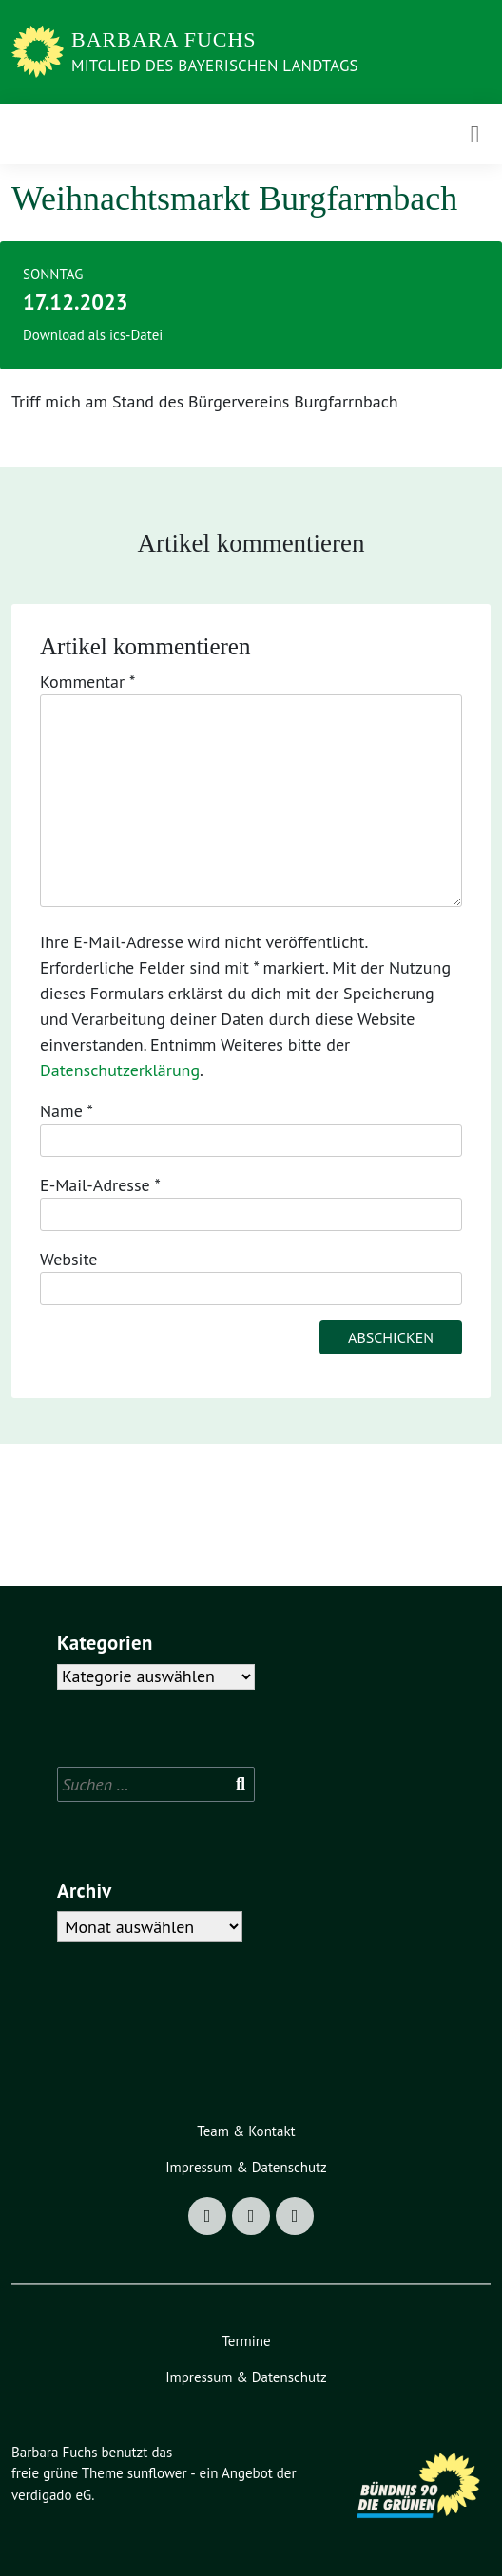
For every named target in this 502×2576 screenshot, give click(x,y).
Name (66, 1111)
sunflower (157, 2473)
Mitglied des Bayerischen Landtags (214, 65)
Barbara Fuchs (164, 39)
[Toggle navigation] (475, 134)
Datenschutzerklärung (120, 1070)
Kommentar (87, 681)
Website (68, 1259)
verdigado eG (51, 2495)
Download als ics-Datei (93, 335)
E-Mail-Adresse (100, 1185)
